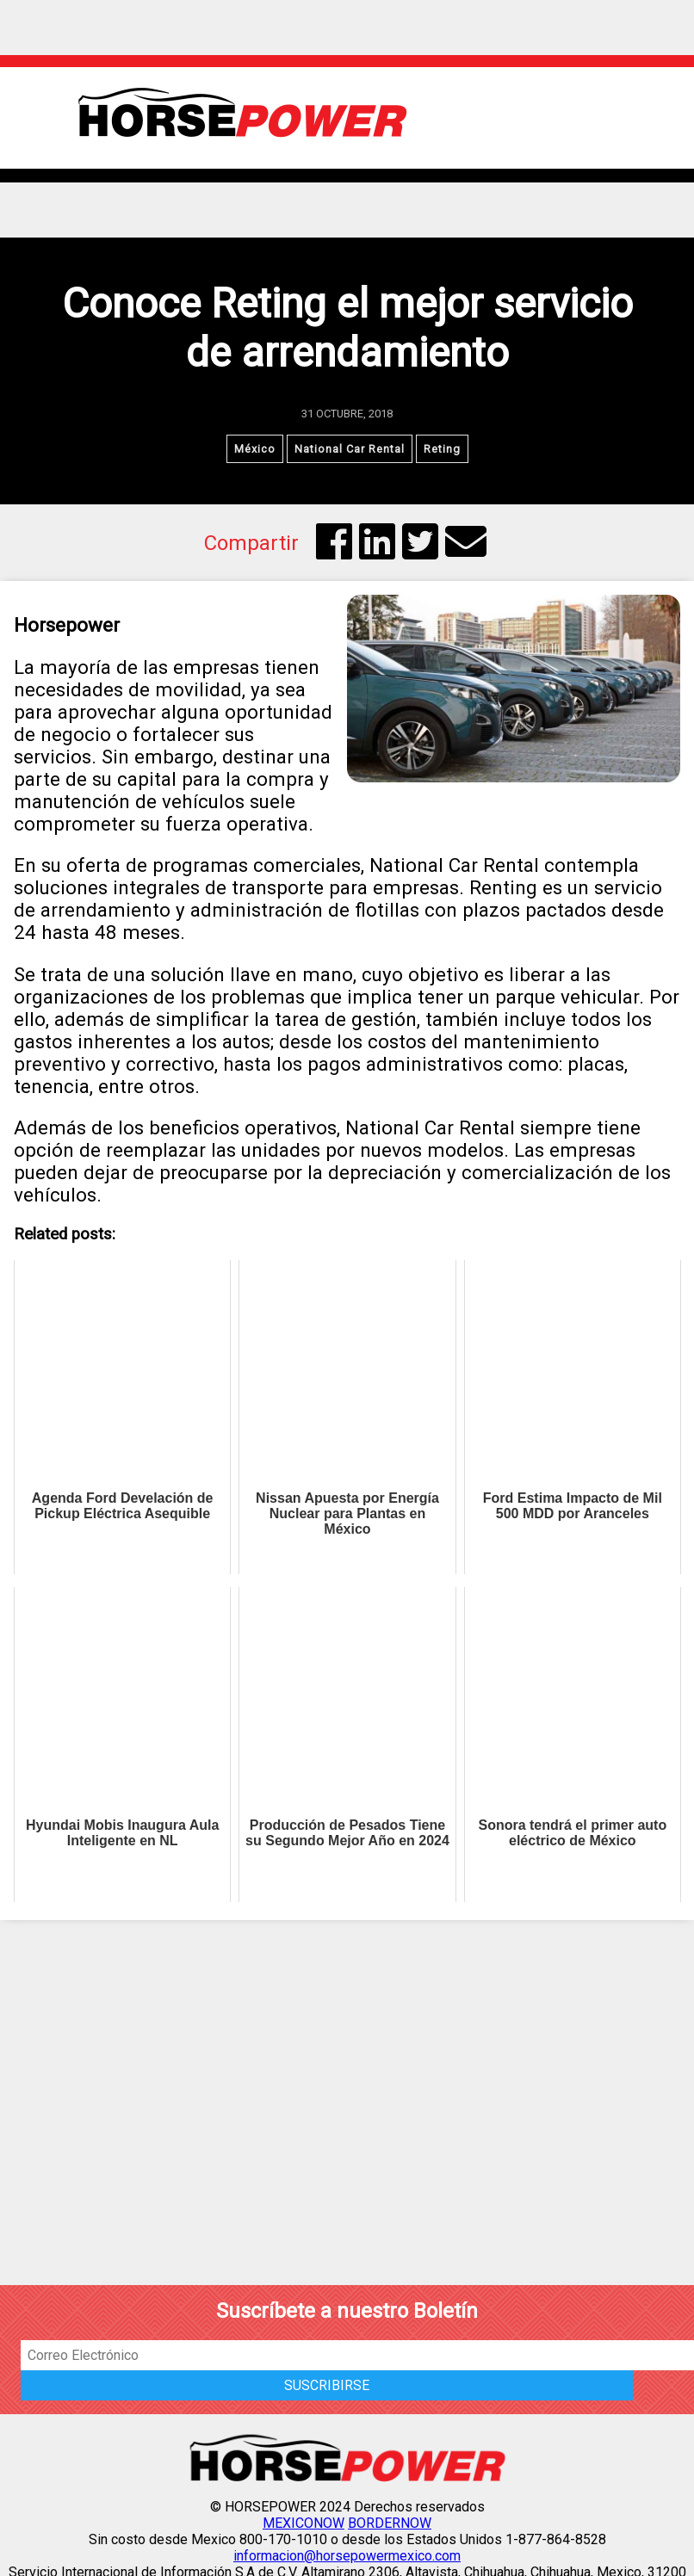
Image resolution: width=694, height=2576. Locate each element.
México (255, 448)
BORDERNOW (389, 2523)
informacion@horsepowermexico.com (347, 2556)
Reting (442, 448)
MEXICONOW (303, 2523)
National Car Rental (349, 448)
